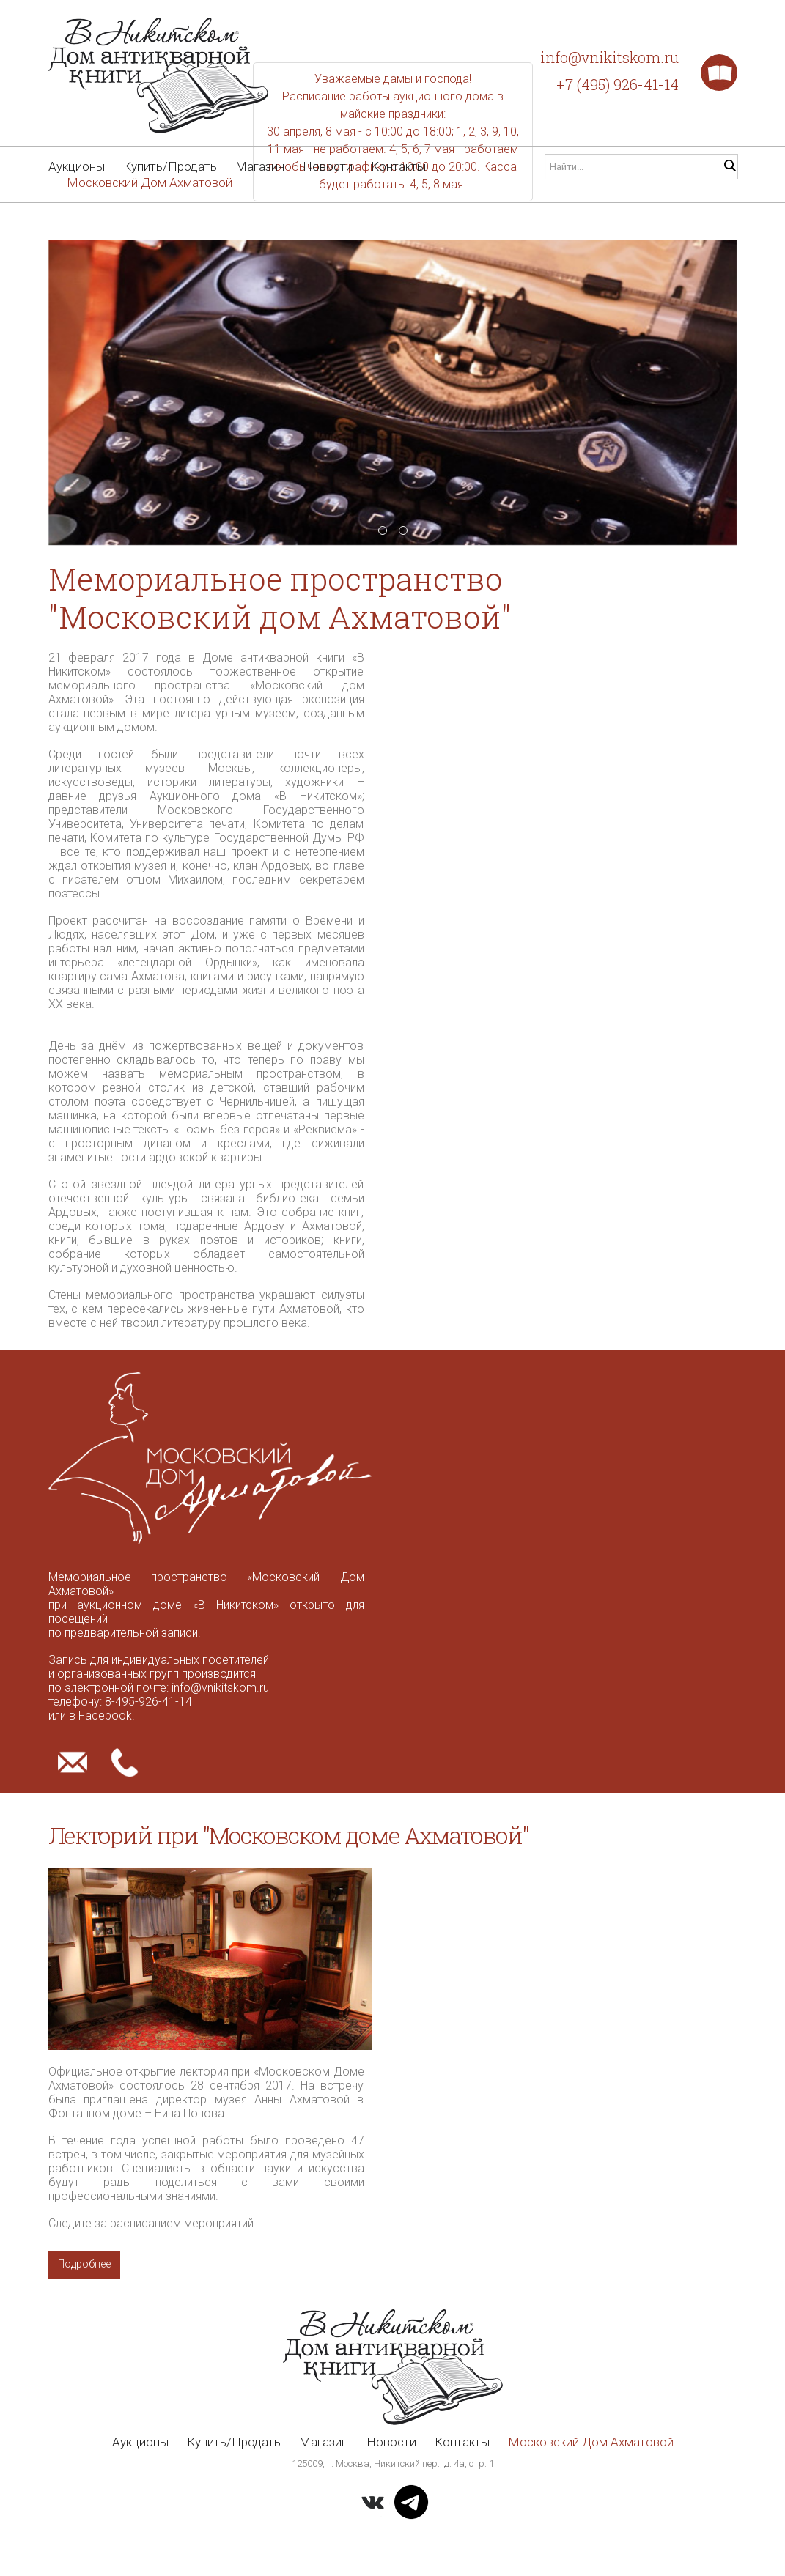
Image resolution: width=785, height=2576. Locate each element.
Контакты (398, 166)
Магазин (259, 166)
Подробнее (85, 2264)
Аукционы (76, 166)
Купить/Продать (170, 166)
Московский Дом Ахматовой (149, 182)
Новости (328, 166)
